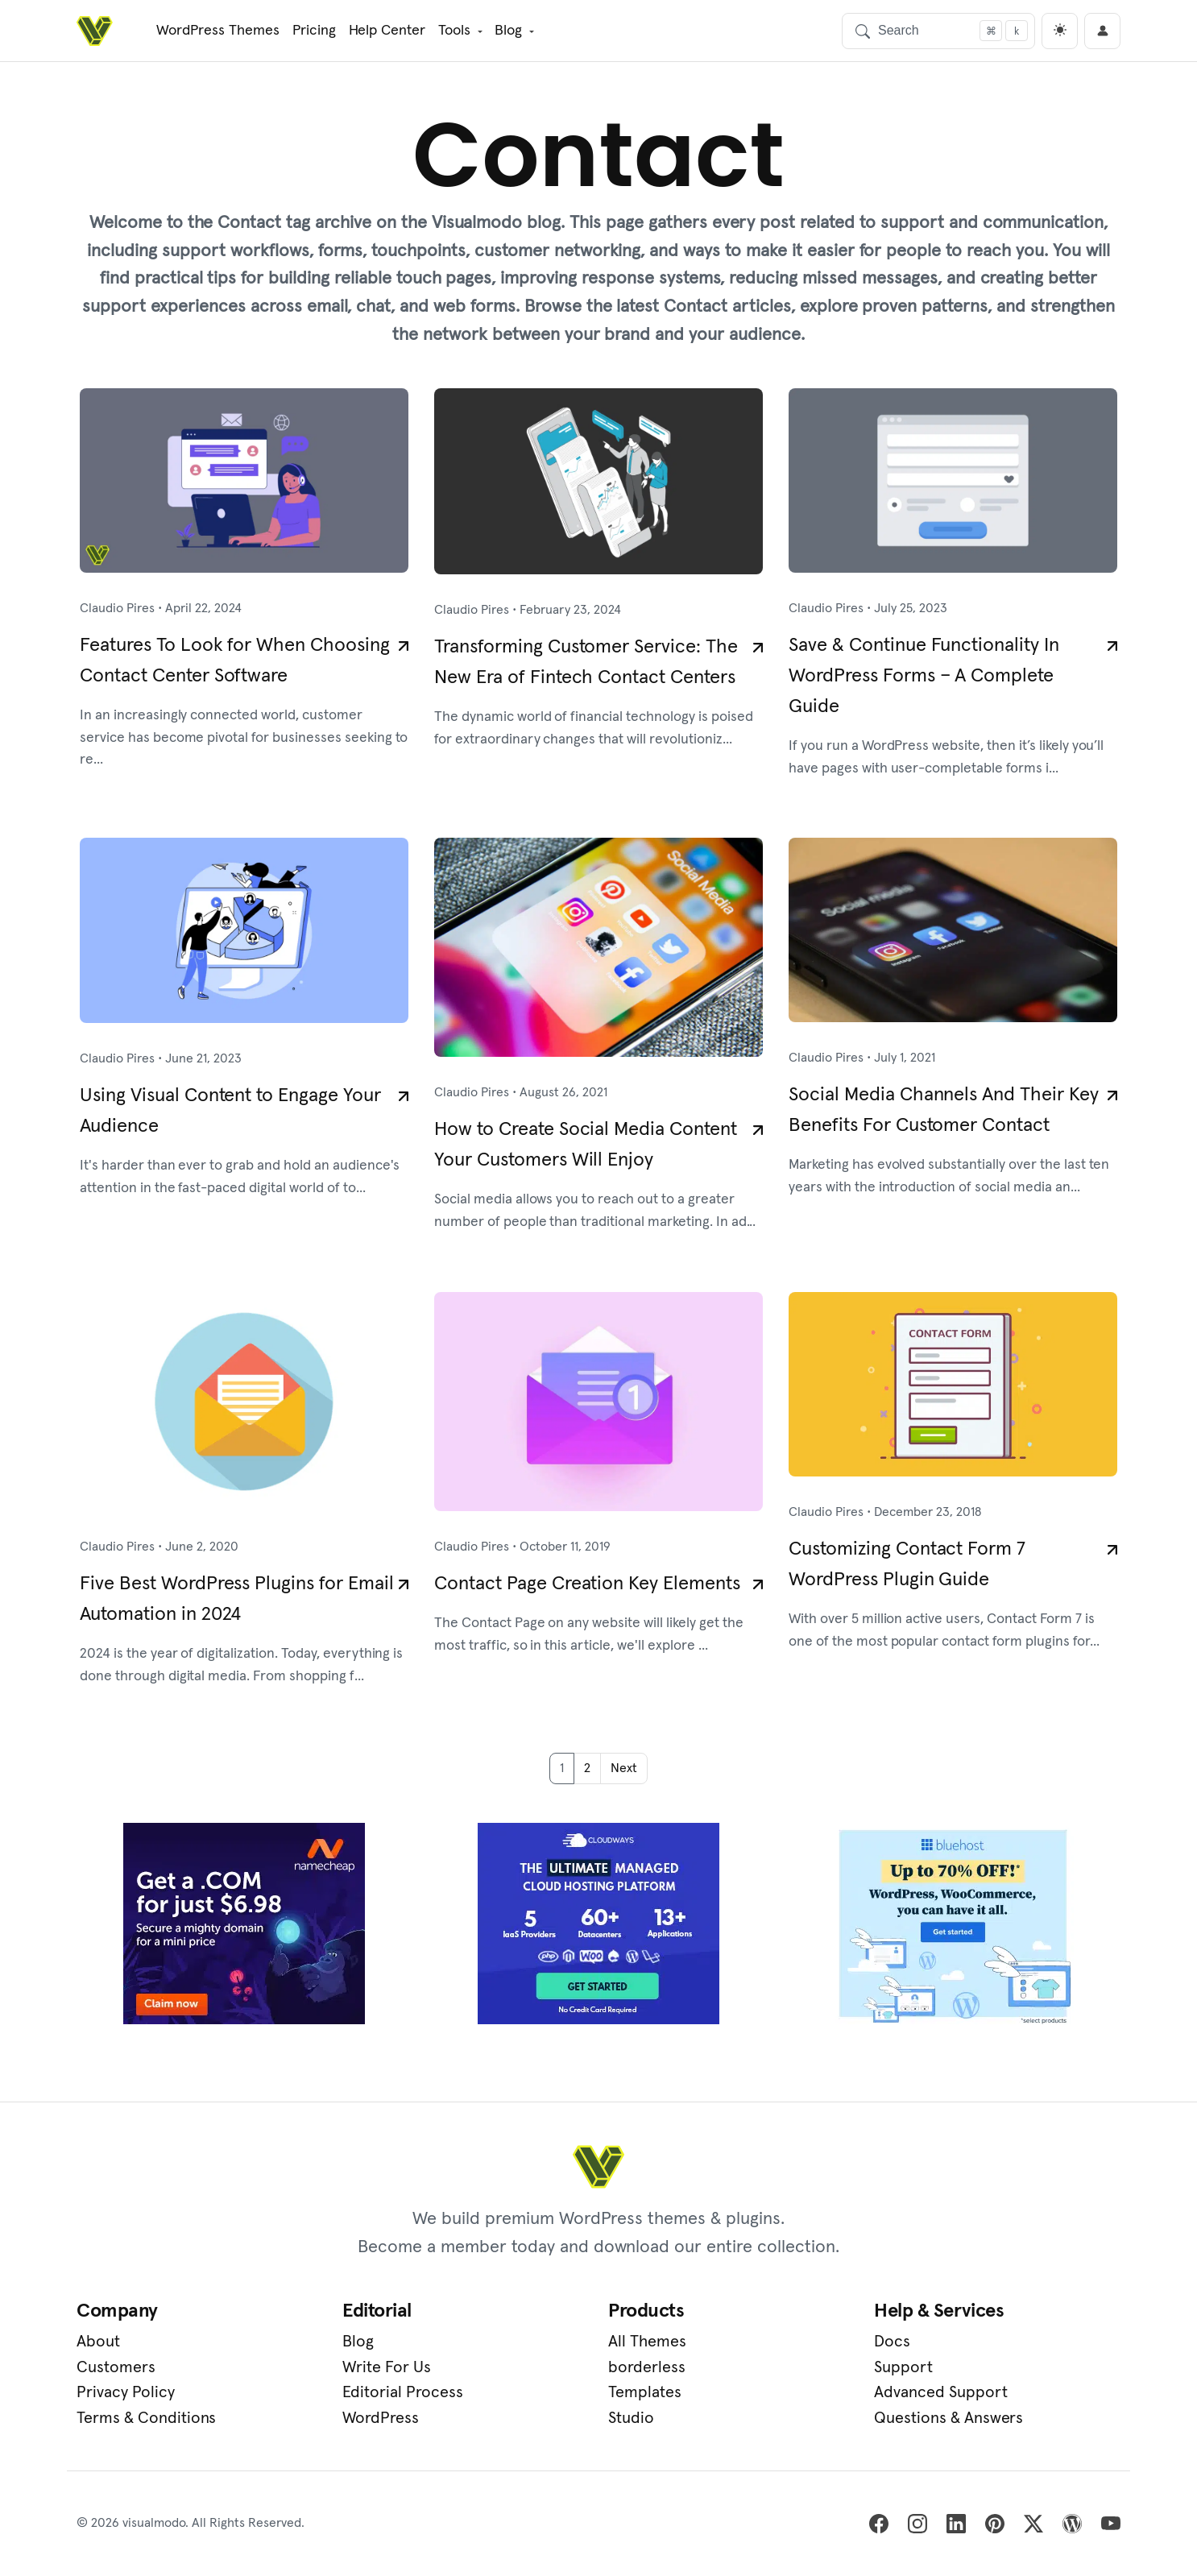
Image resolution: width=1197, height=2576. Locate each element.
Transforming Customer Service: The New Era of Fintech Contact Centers (586, 662)
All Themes (647, 2342)
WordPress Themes (218, 30)
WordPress (380, 2418)
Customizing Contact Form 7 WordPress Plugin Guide (907, 1564)
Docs (892, 2342)
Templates (644, 2392)
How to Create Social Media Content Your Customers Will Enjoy (585, 1145)
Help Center (387, 30)
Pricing (314, 30)
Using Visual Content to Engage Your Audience (230, 1111)
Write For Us (386, 2367)
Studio (631, 2418)
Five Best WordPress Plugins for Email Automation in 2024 (237, 1599)
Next (624, 1768)
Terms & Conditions (146, 2418)
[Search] (938, 30)
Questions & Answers (948, 2418)
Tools (454, 30)
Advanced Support (941, 2392)
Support (903, 2367)
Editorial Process (402, 2392)
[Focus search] (991, 30)
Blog (508, 30)
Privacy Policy (126, 2392)
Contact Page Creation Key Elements (587, 1583)
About (98, 2342)
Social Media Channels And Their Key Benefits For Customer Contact (944, 1110)
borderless (646, 2367)
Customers (116, 2367)
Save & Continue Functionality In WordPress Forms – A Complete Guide (924, 676)
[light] (1060, 31)
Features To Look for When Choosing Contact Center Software (235, 660)
